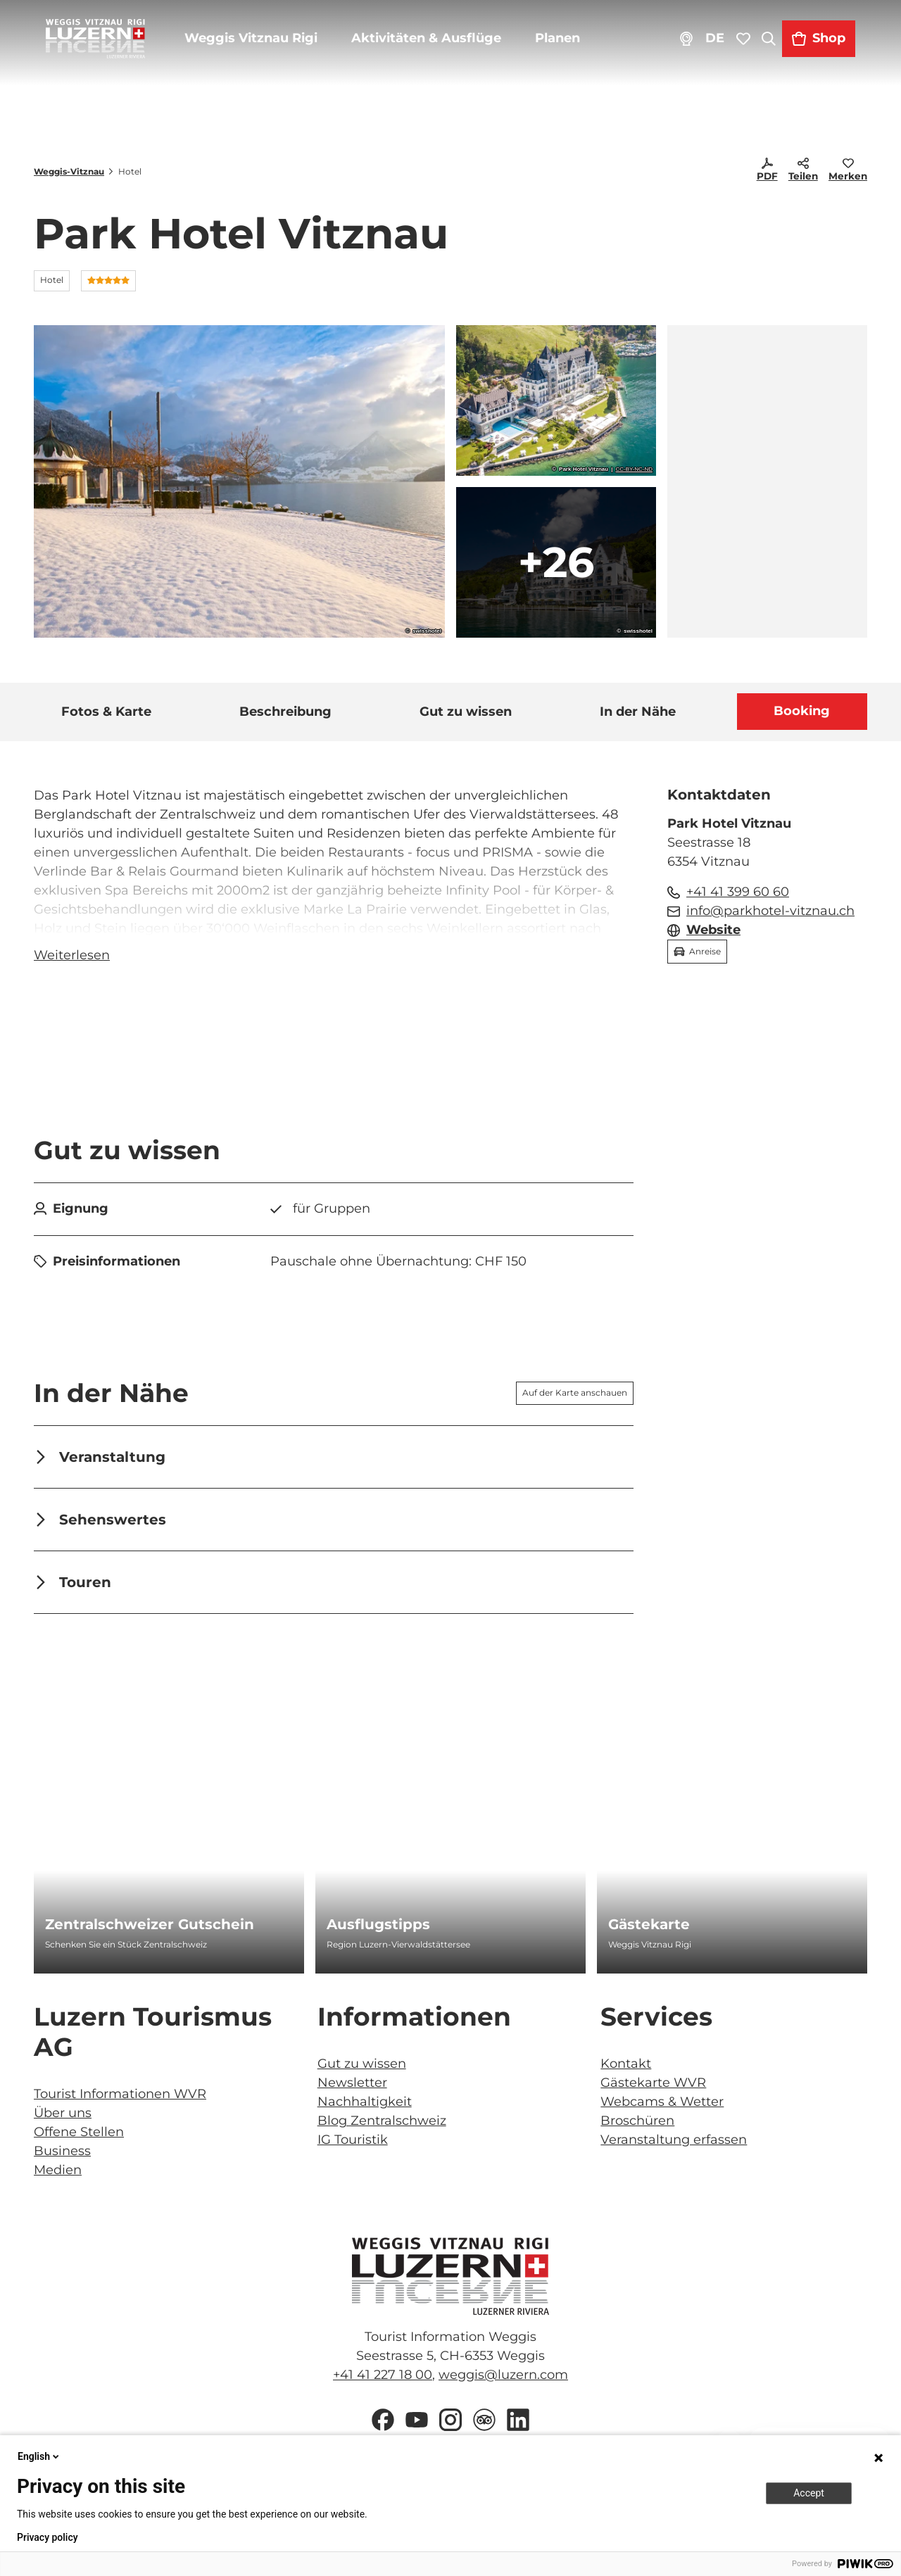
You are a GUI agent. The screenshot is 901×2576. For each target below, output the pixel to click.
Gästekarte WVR (653, 2087)
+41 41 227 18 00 (382, 2379)
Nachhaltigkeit (364, 2106)
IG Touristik (352, 2144)
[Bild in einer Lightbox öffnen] (450, 2281)
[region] (767, 481)
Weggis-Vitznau (69, 171)
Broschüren (637, 2125)
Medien (58, 2175)
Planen (568, 48)
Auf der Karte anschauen (574, 1397)
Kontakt (625, 2068)
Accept (808, 2493)
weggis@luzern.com (503, 2379)
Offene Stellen (79, 2137)
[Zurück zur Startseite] (106, 49)
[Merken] (847, 172)
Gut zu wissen (361, 2068)
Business (62, 2156)
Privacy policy (47, 2537)
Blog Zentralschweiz (381, 2125)
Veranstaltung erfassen (673, 2144)
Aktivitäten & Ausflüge (437, 48)
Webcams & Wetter (662, 2106)
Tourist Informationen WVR (120, 2099)
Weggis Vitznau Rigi (261, 48)
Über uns (63, 2118)
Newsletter (352, 2087)
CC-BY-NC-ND (634, 469)
